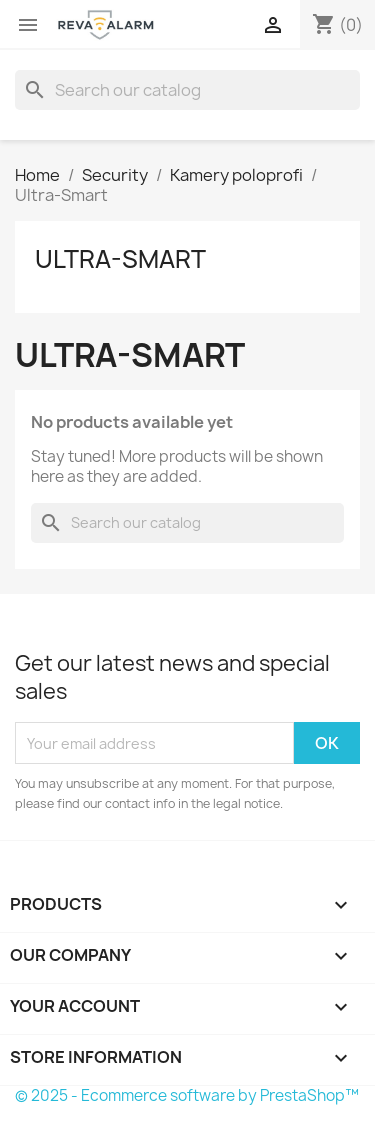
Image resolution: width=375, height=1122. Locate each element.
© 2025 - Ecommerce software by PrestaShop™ (187, 1095)
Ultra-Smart (120, 259)
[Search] (187, 90)
